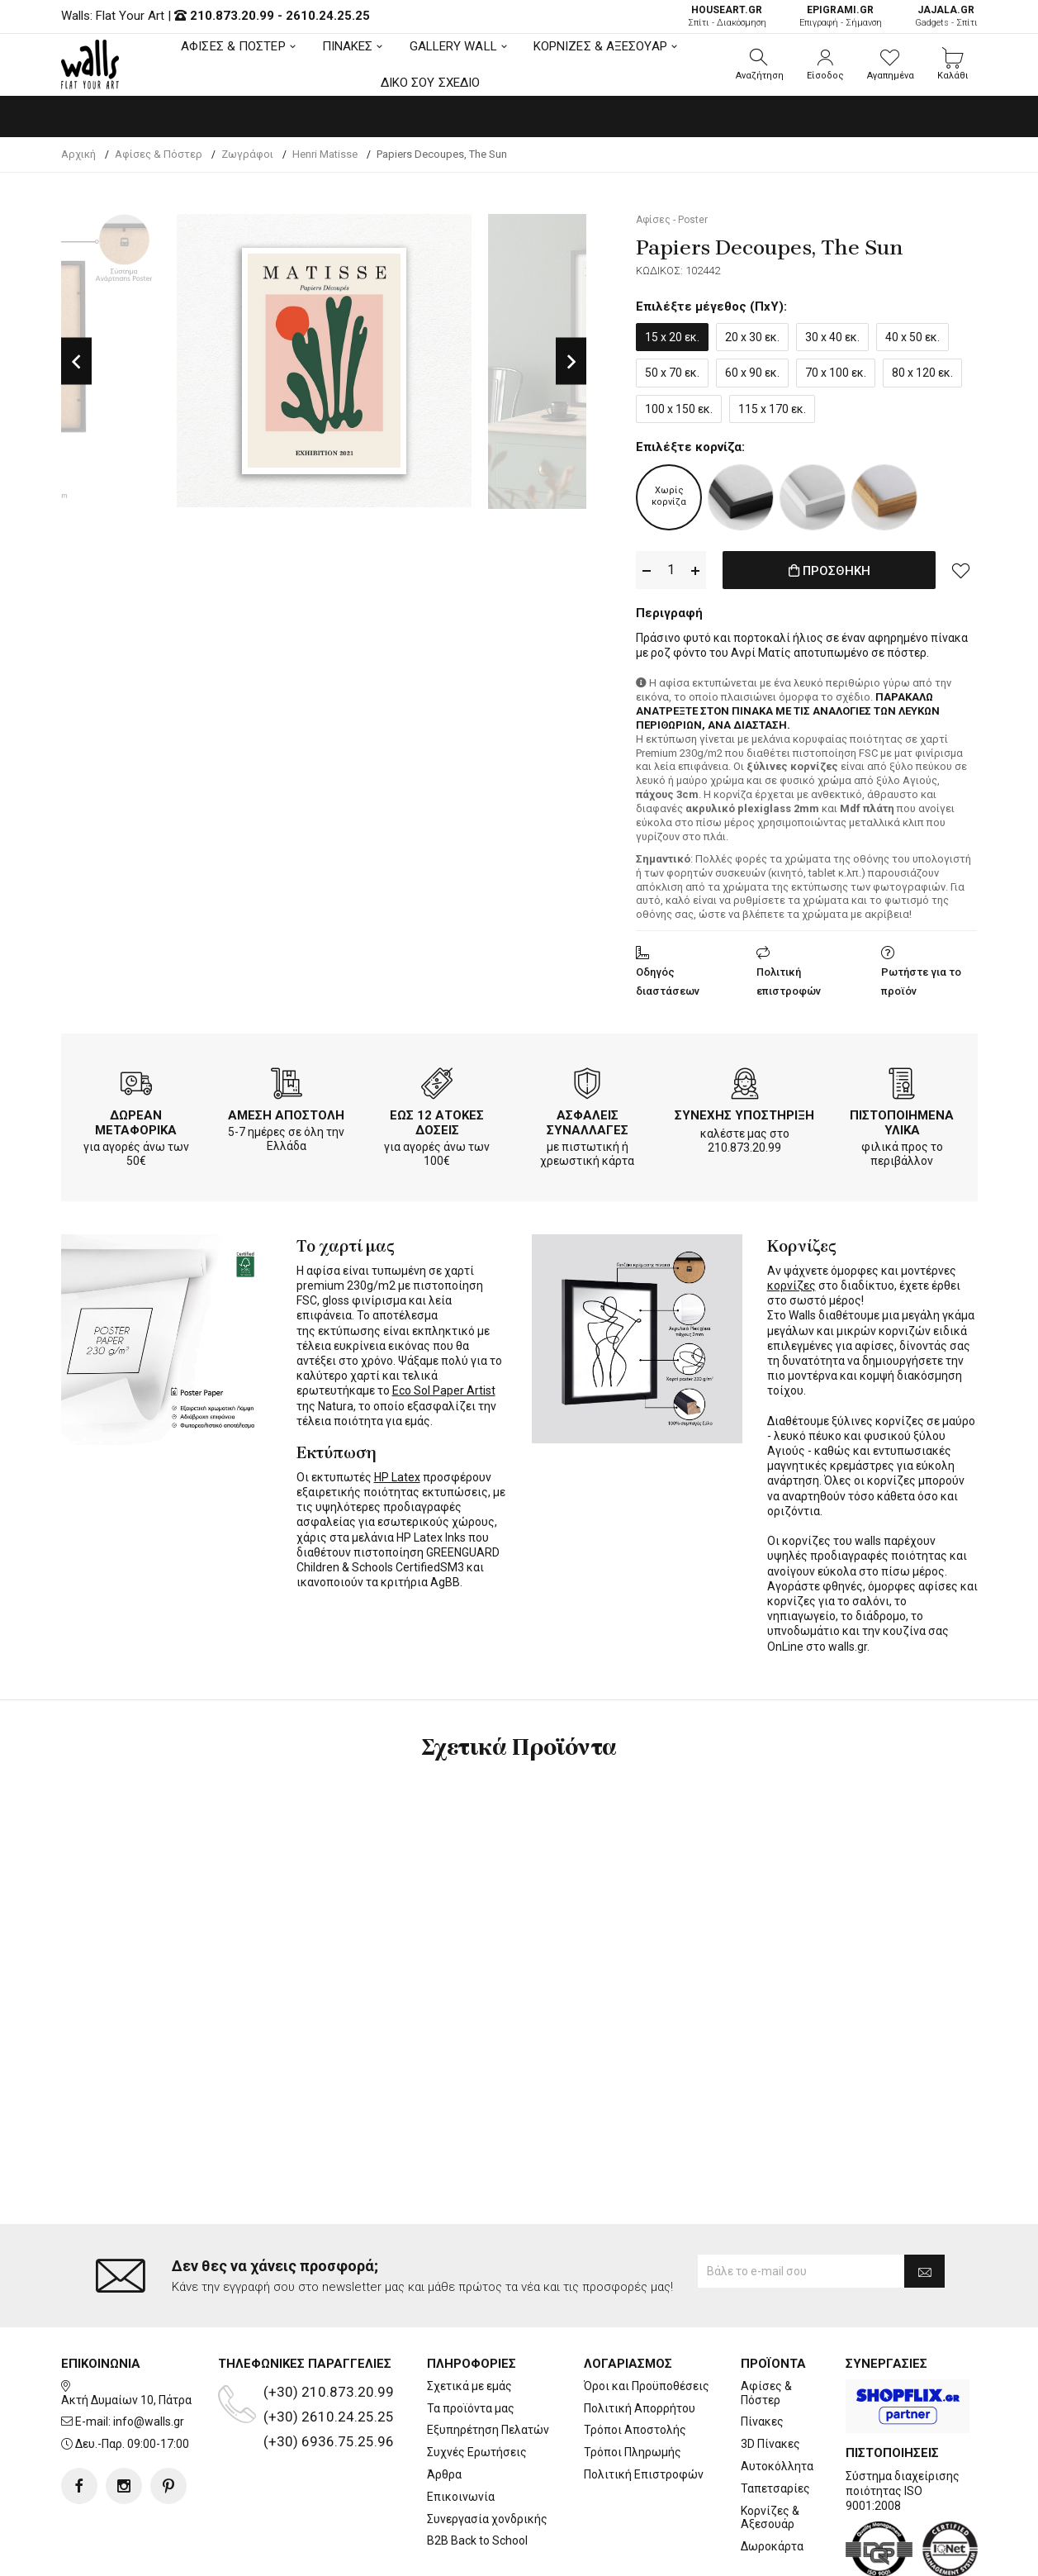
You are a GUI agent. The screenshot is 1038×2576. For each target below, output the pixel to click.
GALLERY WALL (453, 46)
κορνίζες (791, 1285)
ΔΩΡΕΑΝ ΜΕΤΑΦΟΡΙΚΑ (136, 1123)
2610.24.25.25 (328, 15)
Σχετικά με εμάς (469, 2319)
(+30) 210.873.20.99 (328, 2325)
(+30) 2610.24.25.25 (328, 2349)
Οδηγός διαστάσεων (667, 981)
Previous (76, 361)
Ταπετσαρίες (775, 2421)
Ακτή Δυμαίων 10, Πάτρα (126, 2333)
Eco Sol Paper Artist (443, 1390)
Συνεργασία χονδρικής (487, 2452)
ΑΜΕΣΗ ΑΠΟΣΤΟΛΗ (286, 1115)
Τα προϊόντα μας (470, 2341)
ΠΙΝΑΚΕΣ (347, 46)
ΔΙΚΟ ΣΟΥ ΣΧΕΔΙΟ (431, 82)
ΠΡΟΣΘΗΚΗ (829, 570)
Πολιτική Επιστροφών (644, 2408)
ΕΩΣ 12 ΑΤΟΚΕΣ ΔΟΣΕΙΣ (437, 1123)
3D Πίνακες (770, 2377)
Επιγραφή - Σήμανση (840, 16)
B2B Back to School (477, 2474)
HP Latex (397, 1477)
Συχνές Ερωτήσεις (477, 2386)
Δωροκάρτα (772, 2480)
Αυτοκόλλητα (777, 2400)
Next (571, 361)
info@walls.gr (148, 2355)
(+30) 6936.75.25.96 (328, 2374)
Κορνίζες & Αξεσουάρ (770, 2450)
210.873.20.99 (232, 15)
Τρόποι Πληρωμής (632, 2386)
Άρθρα (444, 2408)
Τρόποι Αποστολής (635, 2363)
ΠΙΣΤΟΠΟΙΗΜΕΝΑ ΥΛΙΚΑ (902, 1123)
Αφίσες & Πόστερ (766, 2326)
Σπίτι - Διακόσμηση (727, 16)
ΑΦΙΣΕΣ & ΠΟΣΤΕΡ (233, 46)
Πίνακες (762, 2355)
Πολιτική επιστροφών (788, 981)
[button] (759, 64)
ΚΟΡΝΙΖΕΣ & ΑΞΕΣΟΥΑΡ (600, 46)
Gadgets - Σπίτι (946, 16)
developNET (656, 2553)
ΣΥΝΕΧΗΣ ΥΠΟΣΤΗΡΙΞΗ (744, 1115)
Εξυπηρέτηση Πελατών (488, 2363)
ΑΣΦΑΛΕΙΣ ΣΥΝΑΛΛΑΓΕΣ (587, 1123)
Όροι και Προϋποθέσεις (646, 2319)
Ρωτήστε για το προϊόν (921, 981)
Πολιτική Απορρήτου (639, 2341)
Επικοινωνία (461, 2429)
